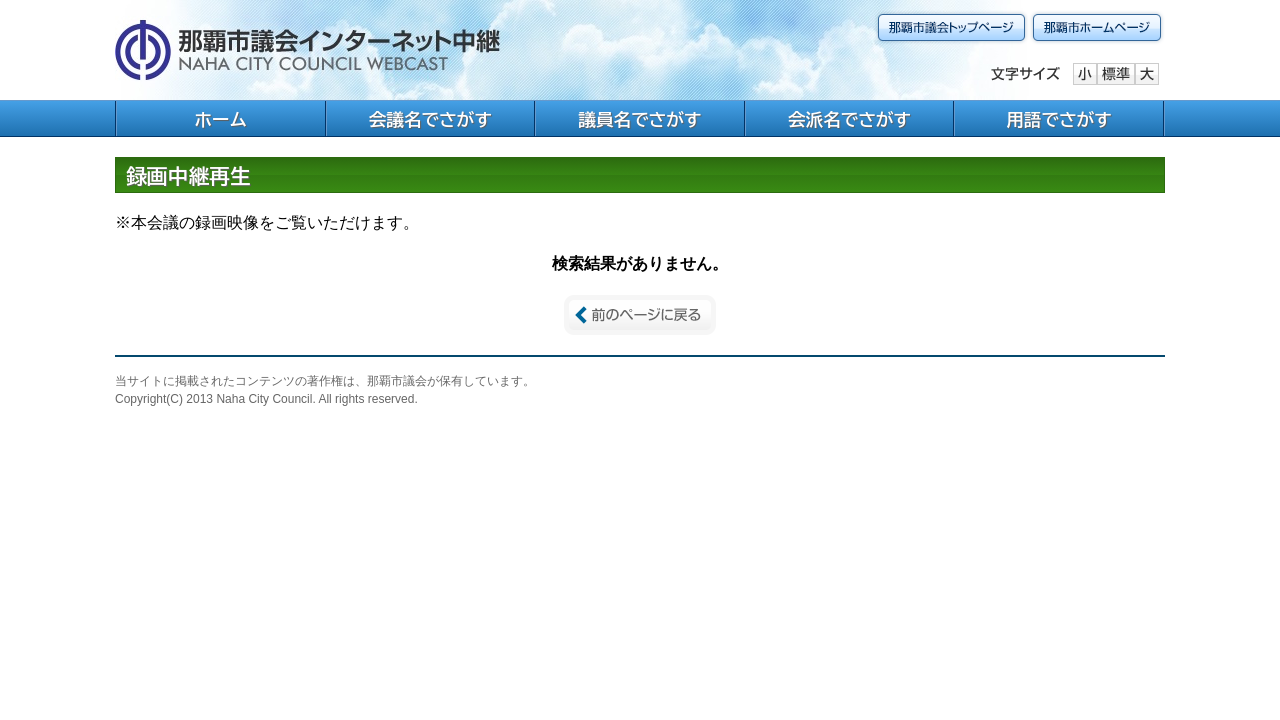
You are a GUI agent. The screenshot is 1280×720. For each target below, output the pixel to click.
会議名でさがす (430, 119)
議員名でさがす (639, 119)
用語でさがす (1059, 119)
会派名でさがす (849, 119)
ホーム (220, 119)
